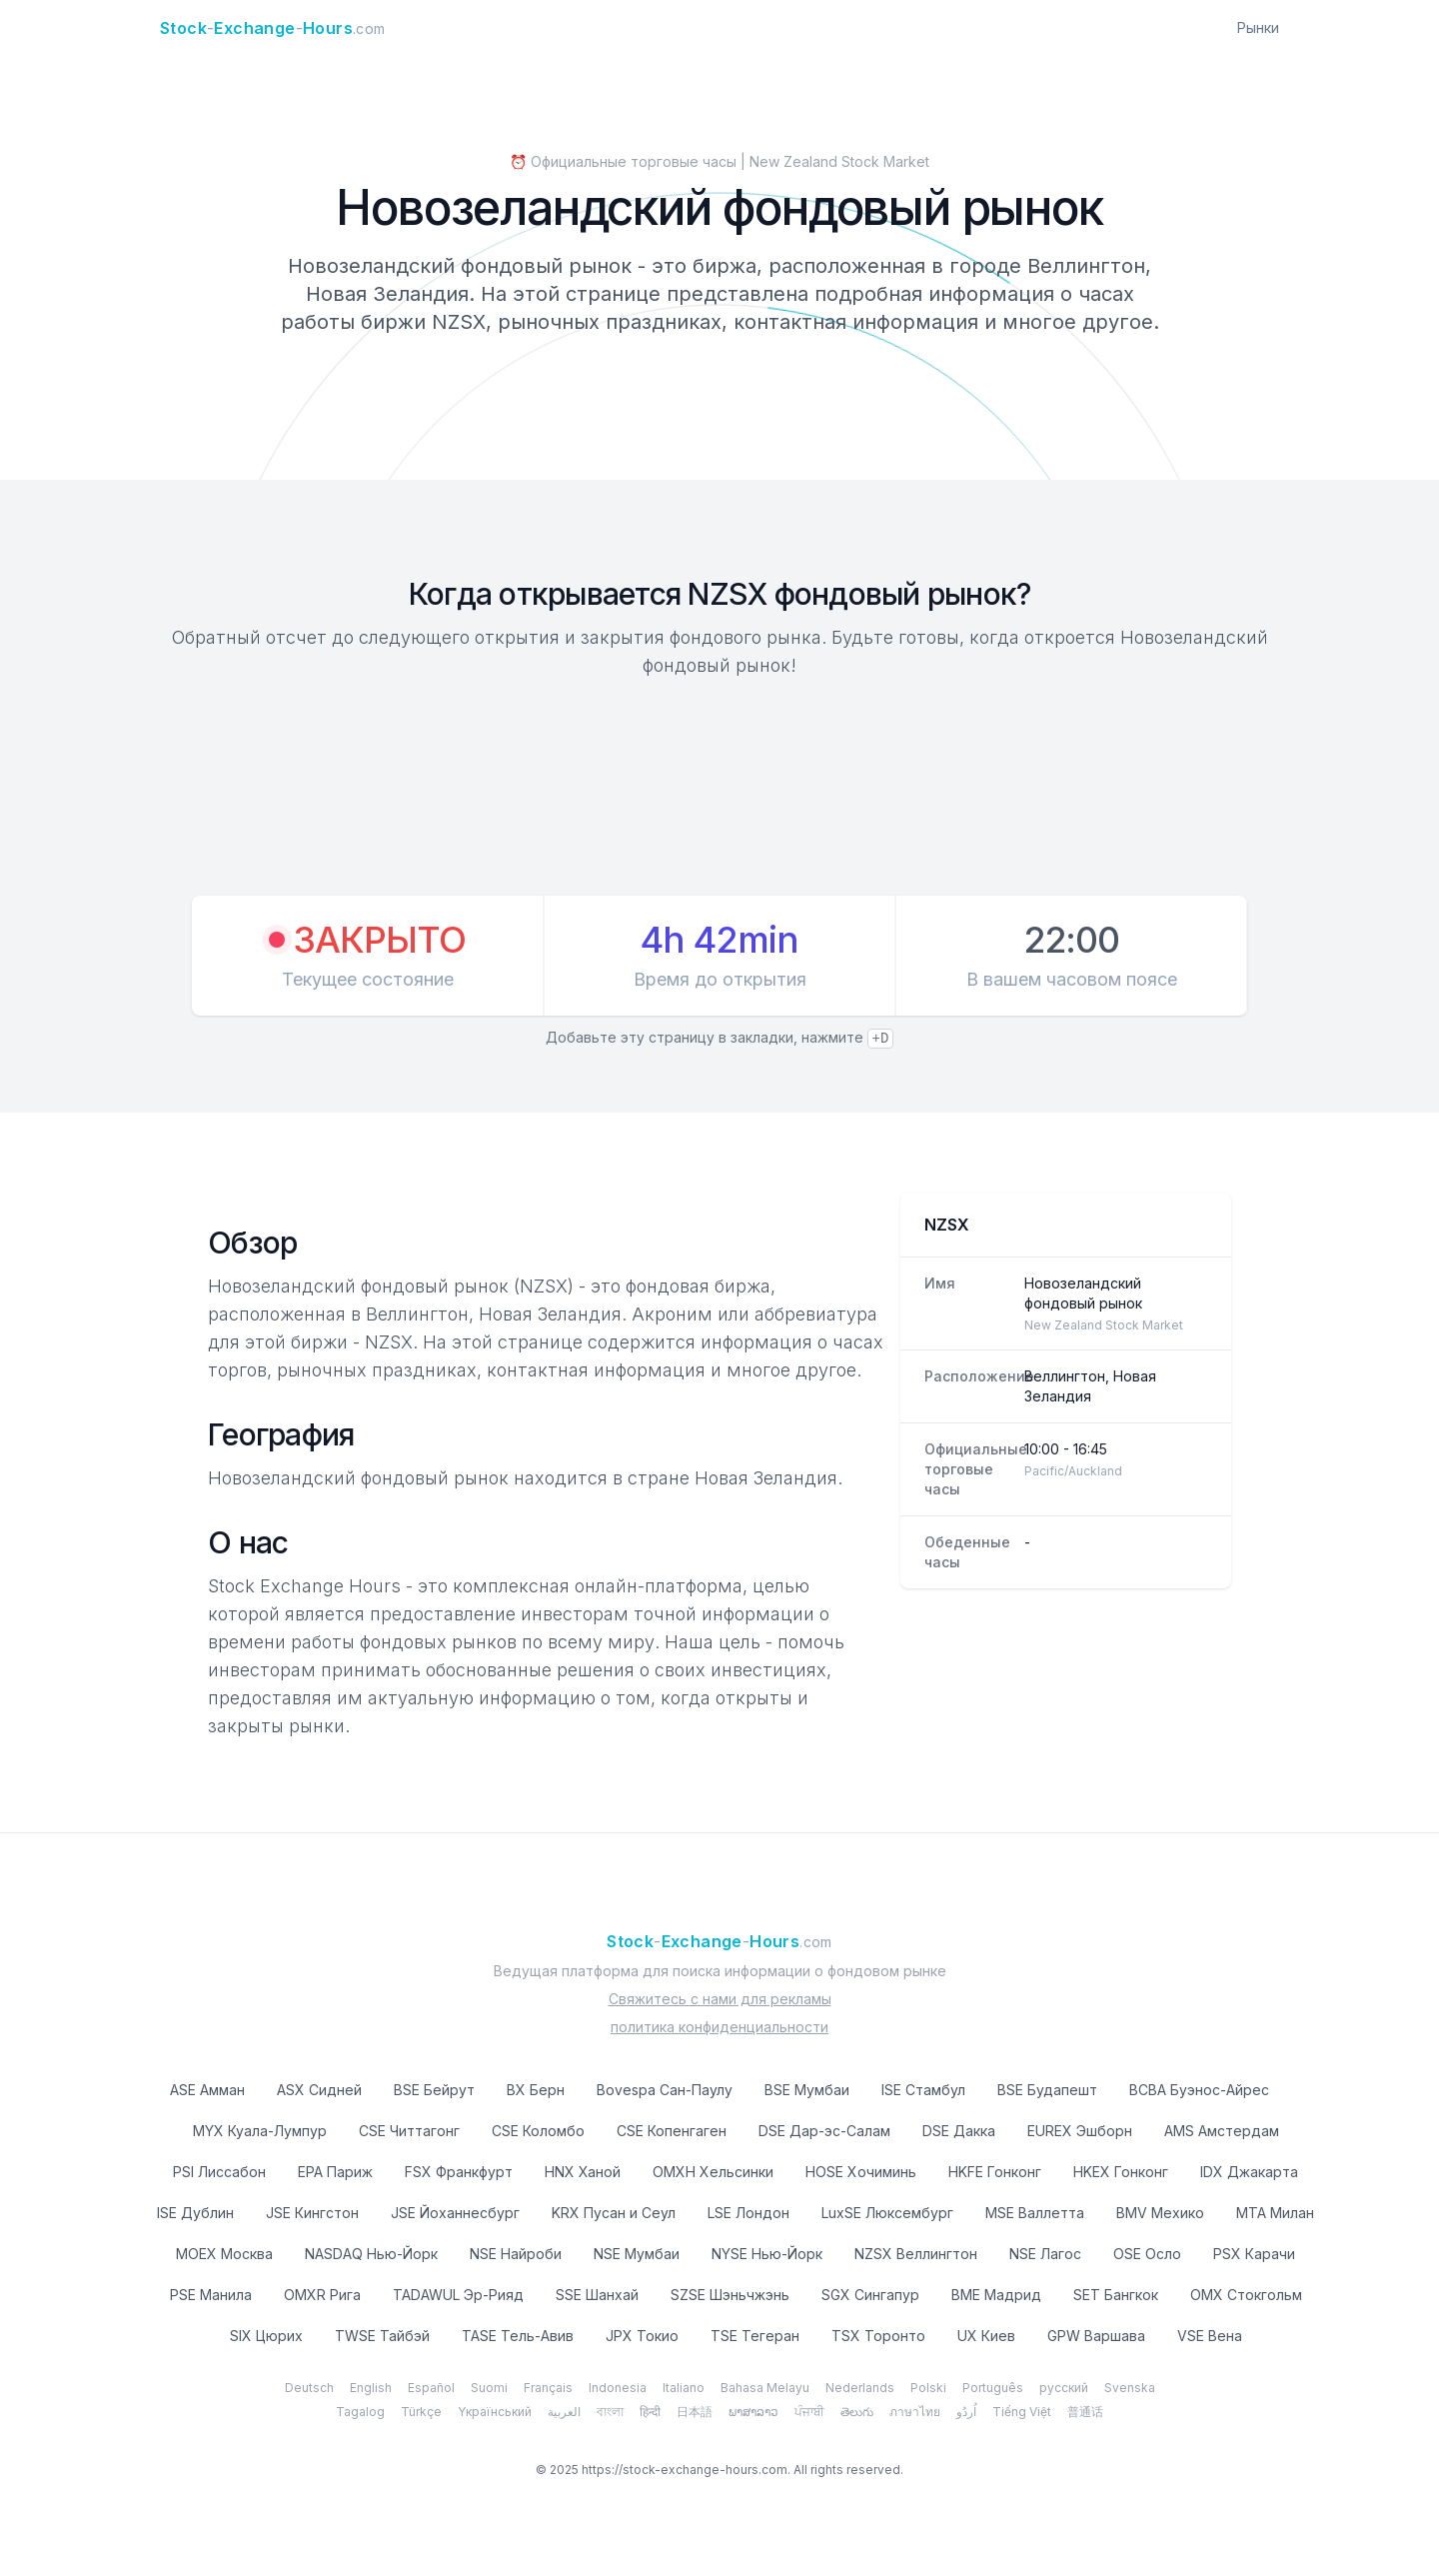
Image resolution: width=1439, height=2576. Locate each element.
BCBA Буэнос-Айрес (1199, 2089)
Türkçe (421, 2411)
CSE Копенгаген (671, 2130)
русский (1063, 2387)
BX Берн (536, 2089)
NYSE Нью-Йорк (767, 2253)
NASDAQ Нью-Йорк (371, 2253)
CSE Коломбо (538, 2130)
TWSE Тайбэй (382, 2335)
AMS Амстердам (1221, 2130)
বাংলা (610, 2411)
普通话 (1085, 2411)
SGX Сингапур (870, 2294)
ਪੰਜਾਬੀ (809, 2411)
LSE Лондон (748, 2212)
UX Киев (986, 2335)
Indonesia (618, 2387)
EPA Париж (335, 2171)
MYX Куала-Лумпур (260, 2130)
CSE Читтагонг (409, 2130)
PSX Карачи (1254, 2253)
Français (548, 2387)
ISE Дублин (195, 2212)
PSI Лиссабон (219, 2171)
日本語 (695, 2411)
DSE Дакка (958, 2130)
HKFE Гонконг (994, 2171)
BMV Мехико (1160, 2212)
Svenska (1129, 2387)
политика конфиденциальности (719, 2026)
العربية (564, 2411)
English (371, 2387)
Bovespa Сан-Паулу (664, 2089)
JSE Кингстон (312, 2212)
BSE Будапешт (1047, 2089)
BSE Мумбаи (806, 2089)
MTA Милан (1275, 2212)
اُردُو (966, 2411)
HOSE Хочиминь (860, 2171)
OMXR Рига (322, 2294)
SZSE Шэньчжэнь (730, 2294)
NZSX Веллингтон (915, 2253)
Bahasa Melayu (764, 2387)
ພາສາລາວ (753, 2411)
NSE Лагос (1045, 2253)
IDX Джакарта (1249, 2171)
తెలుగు (856, 2411)
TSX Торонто (878, 2335)
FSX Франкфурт (459, 2171)
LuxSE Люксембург (887, 2212)
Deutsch (309, 2387)
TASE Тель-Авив (518, 2335)
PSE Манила (211, 2294)
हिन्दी (650, 2411)
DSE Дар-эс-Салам (824, 2130)
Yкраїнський (495, 2411)
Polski (928, 2387)
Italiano (684, 2387)
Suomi (489, 2387)
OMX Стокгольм (1246, 2294)
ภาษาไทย (914, 2411)
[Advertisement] (719, 790)
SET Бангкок (1115, 2294)
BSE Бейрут (434, 2089)
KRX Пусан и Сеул (614, 2212)
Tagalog (360, 2411)
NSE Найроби (516, 2253)
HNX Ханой (583, 2171)
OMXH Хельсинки (713, 2171)
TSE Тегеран (755, 2335)
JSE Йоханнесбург (455, 2212)
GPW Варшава (1096, 2335)
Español (431, 2387)
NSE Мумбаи (637, 2253)
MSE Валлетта (1034, 2212)
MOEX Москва (224, 2253)
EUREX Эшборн (1079, 2130)
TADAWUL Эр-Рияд (458, 2294)
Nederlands (859, 2387)
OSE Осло (1147, 2253)
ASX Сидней (319, 2089)
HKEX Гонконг (1120, 2171)
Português (992, 2387)
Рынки (1258, 27)
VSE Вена (1209, 2335)
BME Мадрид (996, 2294)
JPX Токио (642, 2335)
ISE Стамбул (923, 2089)
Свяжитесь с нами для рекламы (720, 1998)
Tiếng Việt (1021, 2411)
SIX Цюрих (266, 2335)
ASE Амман (207, 2089)
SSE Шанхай (597, 2294)
